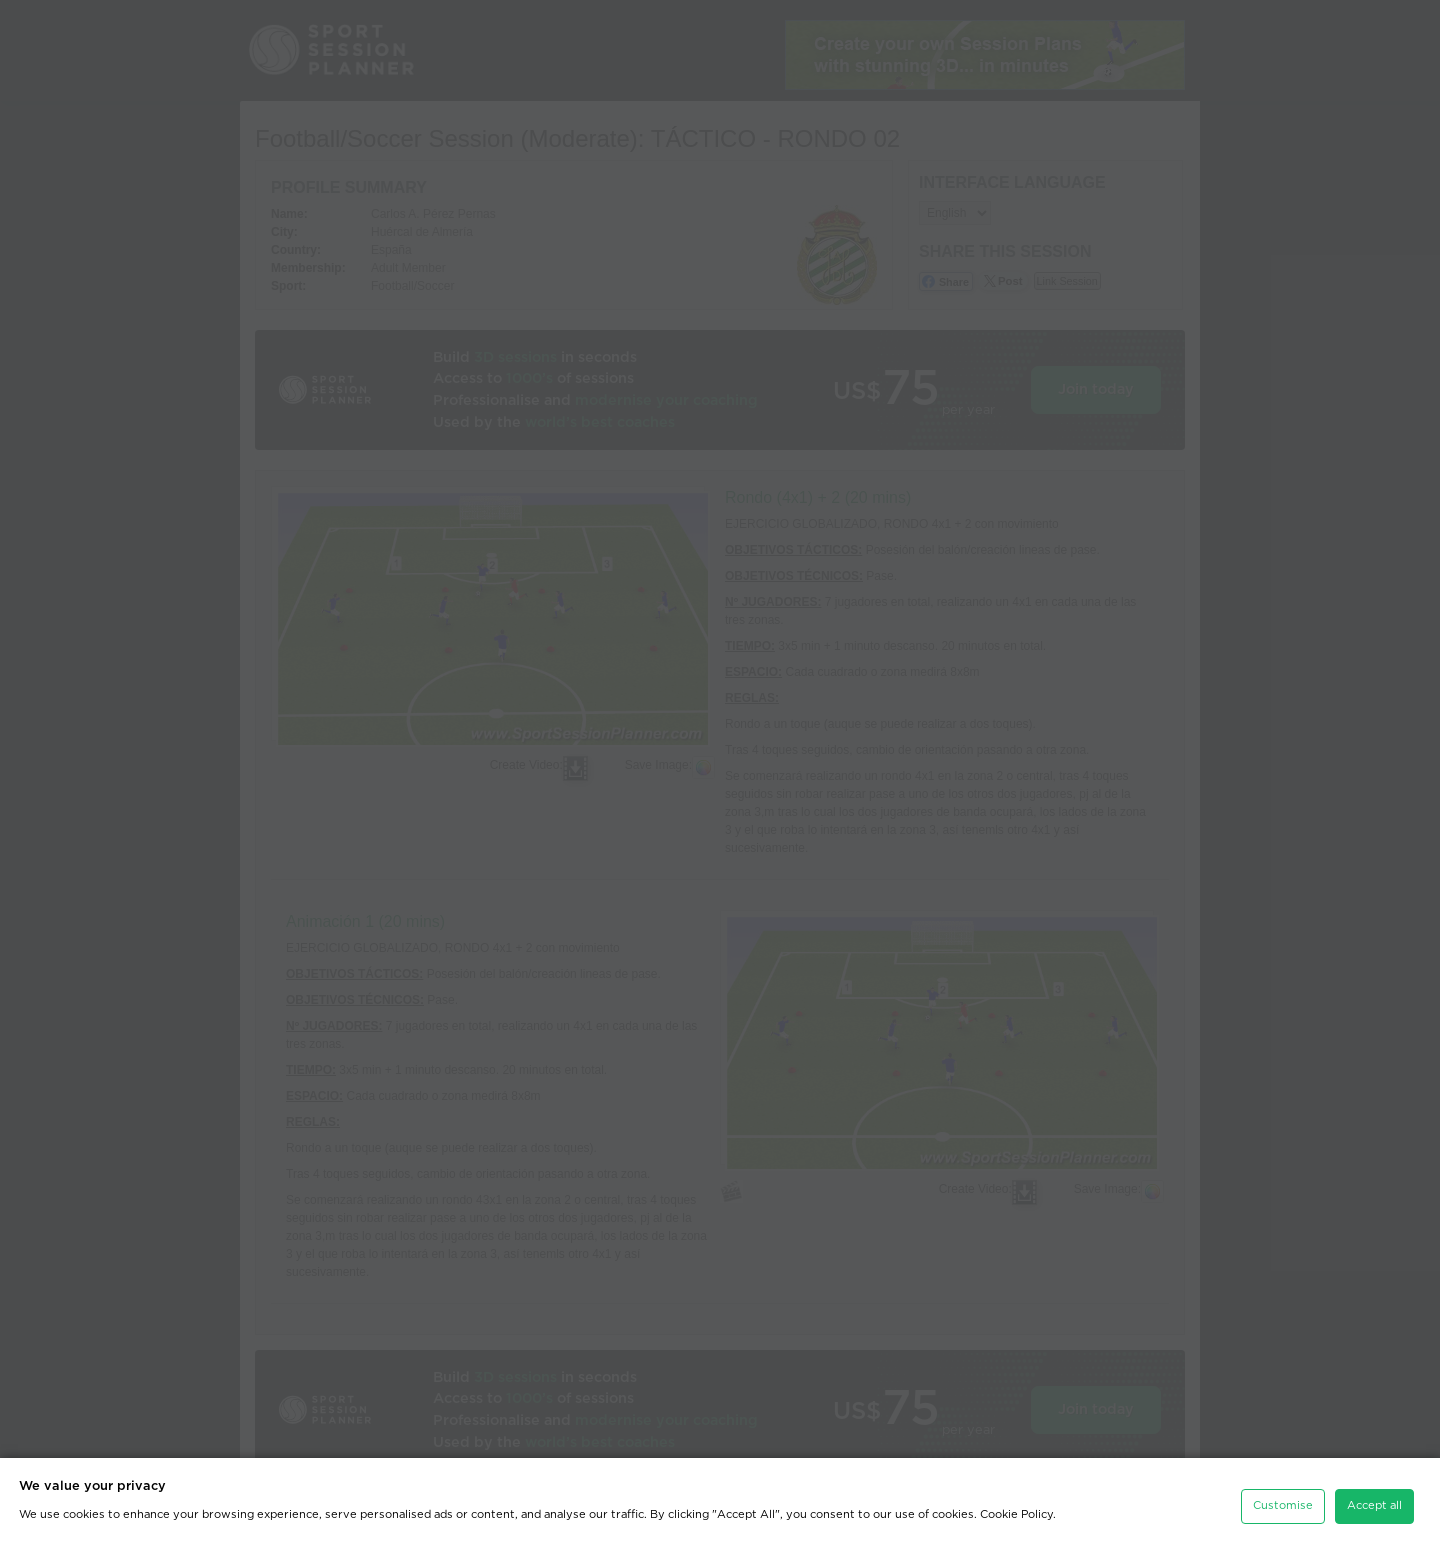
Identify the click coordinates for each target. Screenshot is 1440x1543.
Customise (1283, 1502)
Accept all (1374, 1502)
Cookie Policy (1016, 1510)
